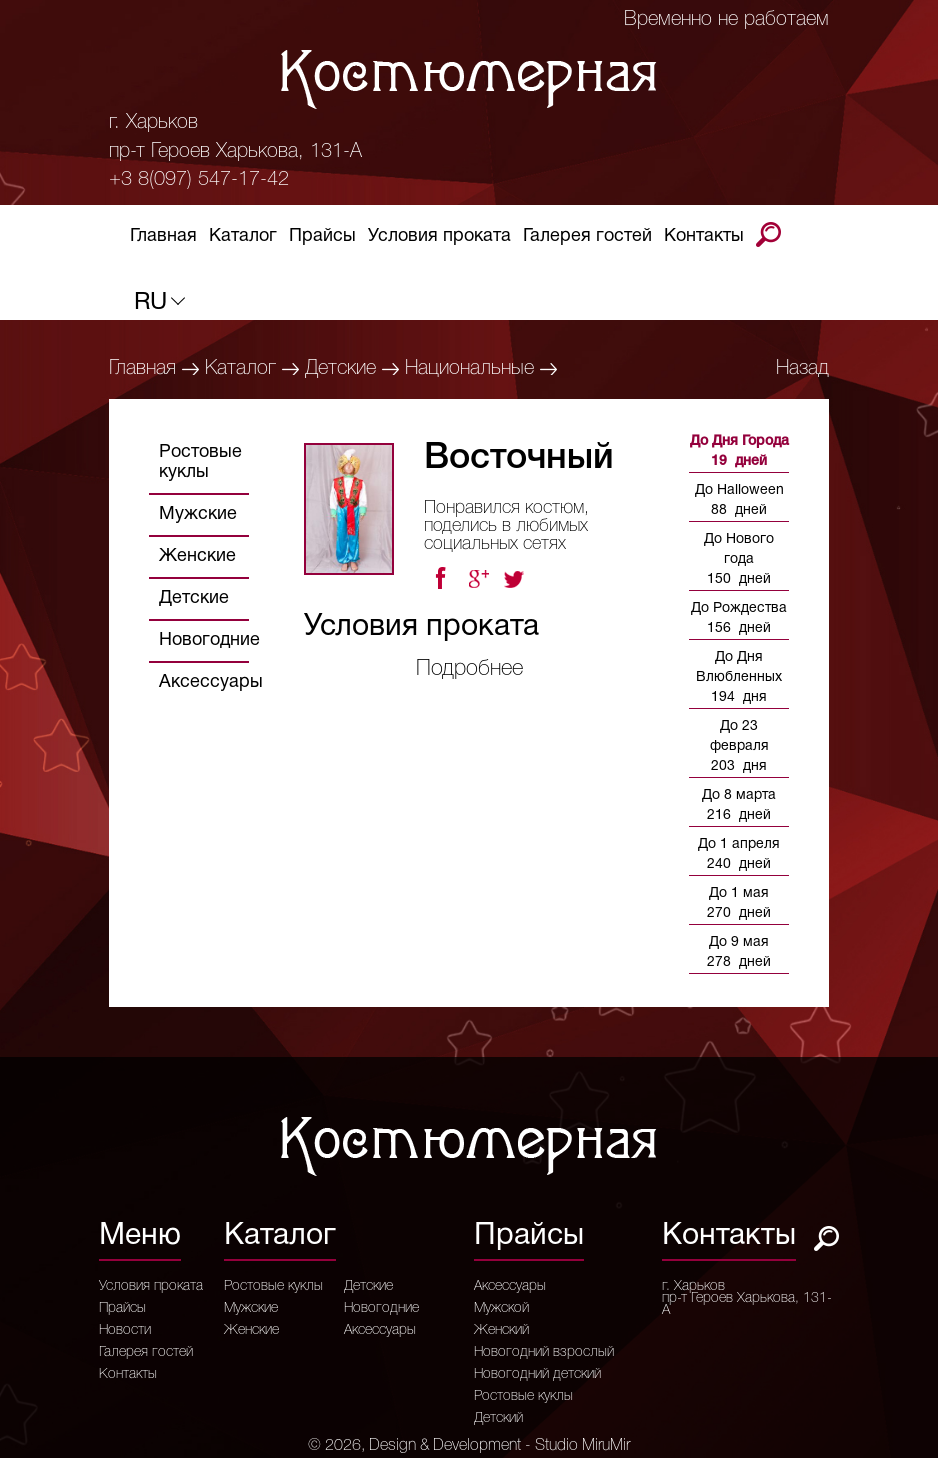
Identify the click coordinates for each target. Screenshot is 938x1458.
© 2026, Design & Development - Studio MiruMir (469, 1446)
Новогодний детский (537, 1375)
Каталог (243, 239)
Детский (498, 1419)
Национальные (469, 369)
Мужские (198, 514)
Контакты (704, 239)
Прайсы (322, 239)
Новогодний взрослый (544, 1353)
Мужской (501, 1309)
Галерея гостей (587, 239)
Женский (501, 1331)
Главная (163, 239)
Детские (340, 369)
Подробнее (469, 669)
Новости (125, 1331)
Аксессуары (211, 682)
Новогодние (209, 640)
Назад (802, 369)
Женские (197, 556)
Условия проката (439, 239)
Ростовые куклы (200, 462)
